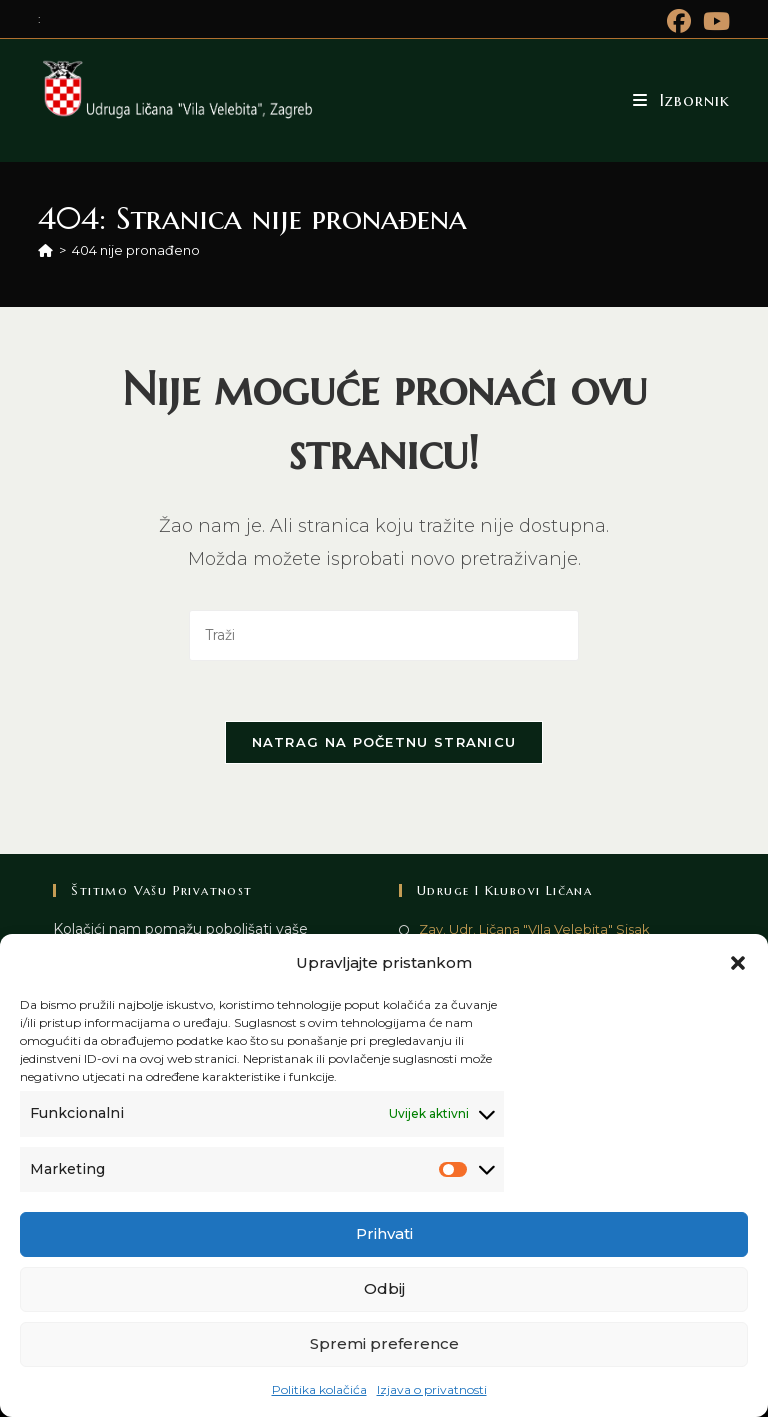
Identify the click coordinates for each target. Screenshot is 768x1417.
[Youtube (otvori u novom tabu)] (713, 21)
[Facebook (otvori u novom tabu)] (679, 21)
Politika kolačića (319, 1389)
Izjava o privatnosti (432, 1389)
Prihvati (384, 1233)
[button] (738, 963)
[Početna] (45, 250)
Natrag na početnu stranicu (384, 742)
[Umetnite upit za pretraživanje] (384, 635)
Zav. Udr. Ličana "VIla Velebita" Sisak (534, 929)
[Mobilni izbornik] (681, 100)
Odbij (384, 1288)
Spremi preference (384, 1343)
